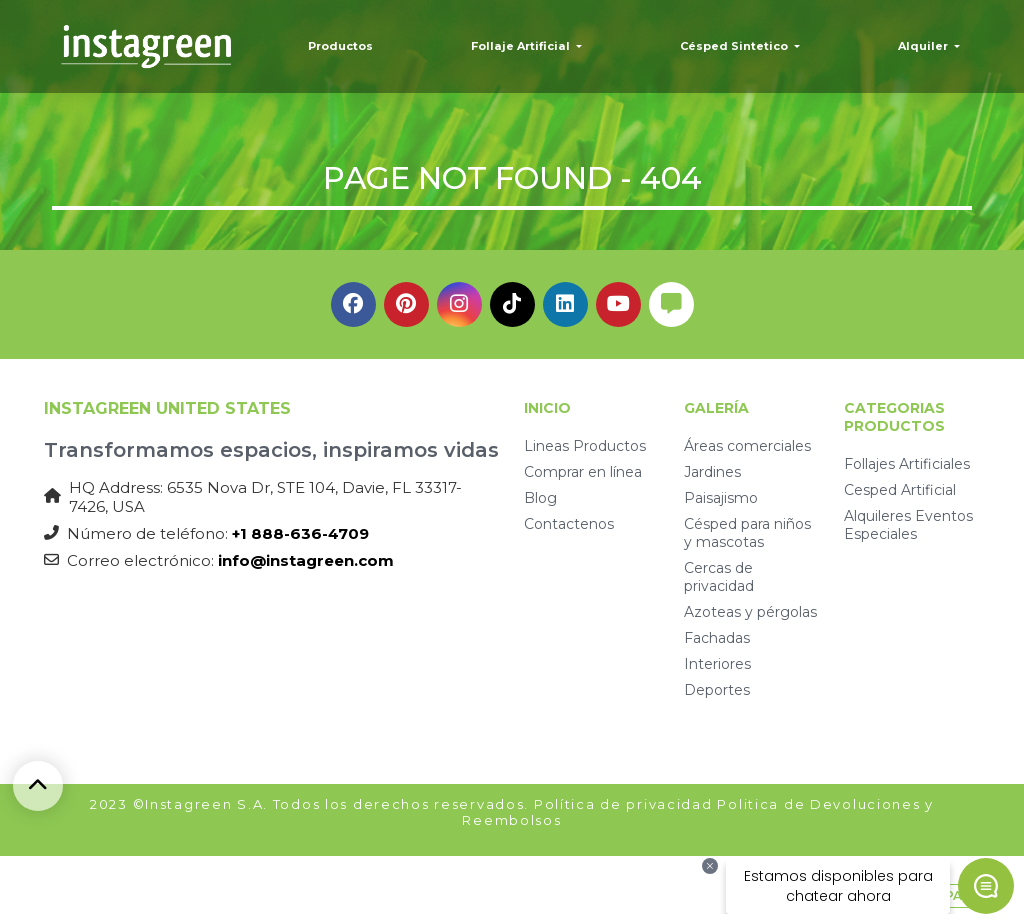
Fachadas (717, 638)
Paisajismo (721, 498)
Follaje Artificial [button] (522, 46)
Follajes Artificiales (907, 464)
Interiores (717, 664)
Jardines (712, 472)
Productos (340, 46)
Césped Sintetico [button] (735, 46)
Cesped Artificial (900, 490)
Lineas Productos (585, 446)
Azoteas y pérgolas (750, 612)
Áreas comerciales (747, 446)
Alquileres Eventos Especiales (908, 525)
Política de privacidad (623, 804)
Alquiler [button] (924, 46)
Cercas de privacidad (719, 577)
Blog (540, 498)
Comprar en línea (583, 472)
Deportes (717, 690)
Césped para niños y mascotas (747, 533)
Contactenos (569, 524)
